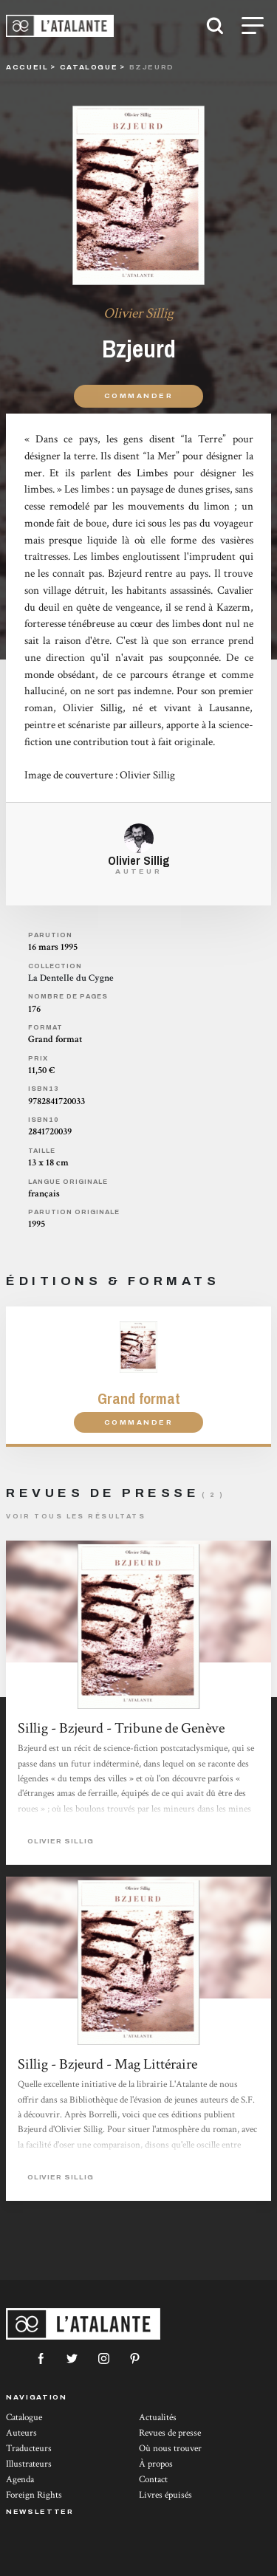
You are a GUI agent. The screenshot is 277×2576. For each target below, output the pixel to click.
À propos (156, 2464)
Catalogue (24, 2417)
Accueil (27, 67)
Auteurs (21, 2433)
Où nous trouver (170, 2448)
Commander (138, 395)
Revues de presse (170, 2433)
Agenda (20, 2479)
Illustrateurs (29, 2464)
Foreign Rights (34, 2495)
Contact (153, 2479)
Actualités (158, 2417)
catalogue (89, 67)
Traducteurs (29, 2448)
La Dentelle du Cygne (71, 978)
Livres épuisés (165, 2495)
